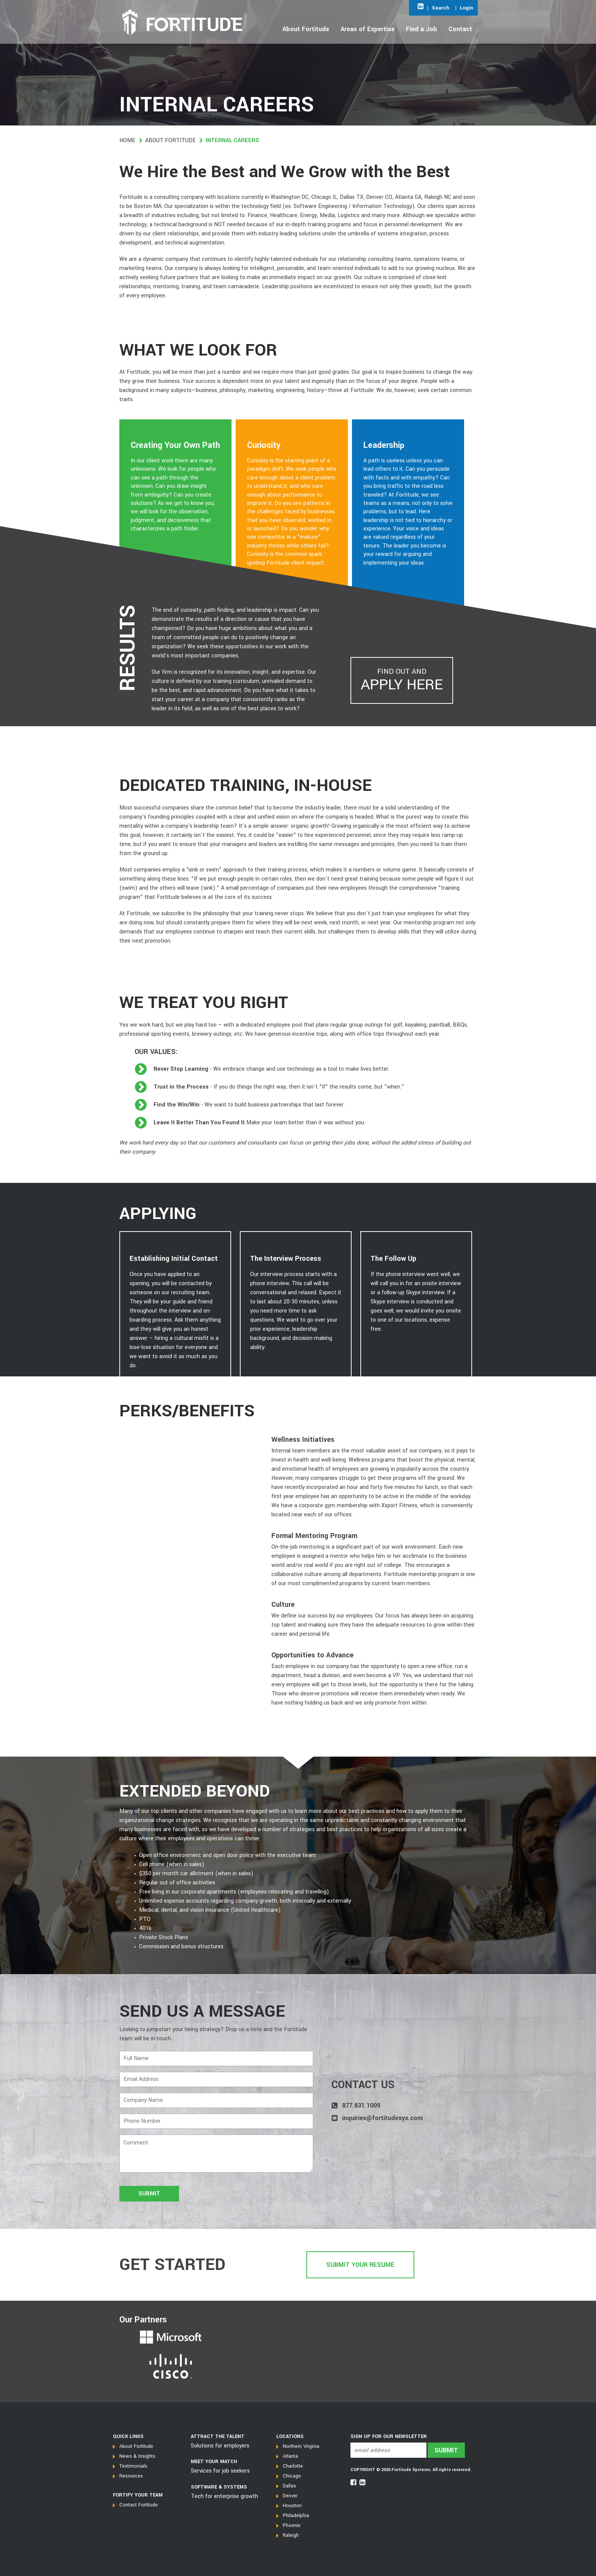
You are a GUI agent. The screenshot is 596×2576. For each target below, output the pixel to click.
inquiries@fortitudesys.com (382, 2118)
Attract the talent (217, 2436)
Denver (290, 2495)
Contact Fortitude (138, 2504)
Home (127, 140)
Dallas (289, 2485)
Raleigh (291, 2535)
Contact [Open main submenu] (460, 29)
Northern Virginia (301, 2446)
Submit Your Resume (360, 2264)
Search (440, 7)
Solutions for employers (220, 2446)
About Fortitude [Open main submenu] (305, 29)
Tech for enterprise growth (224, 2496)
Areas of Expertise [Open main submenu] (368, 29)
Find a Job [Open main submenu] (421, 29)
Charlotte (293, 2466)
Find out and (402, 680)
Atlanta (290, 2456)
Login (466, 7)
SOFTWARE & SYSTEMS (219, 2487)
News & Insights (137, 2456)
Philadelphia (296, 2515)
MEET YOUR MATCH (214, 2461)
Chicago (292, 2476)
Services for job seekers (220, 2471)
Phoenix (291, 2525)
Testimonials (133, 2466)
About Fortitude (170, 140)
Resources (131, 2476)
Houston (292, 2505)
